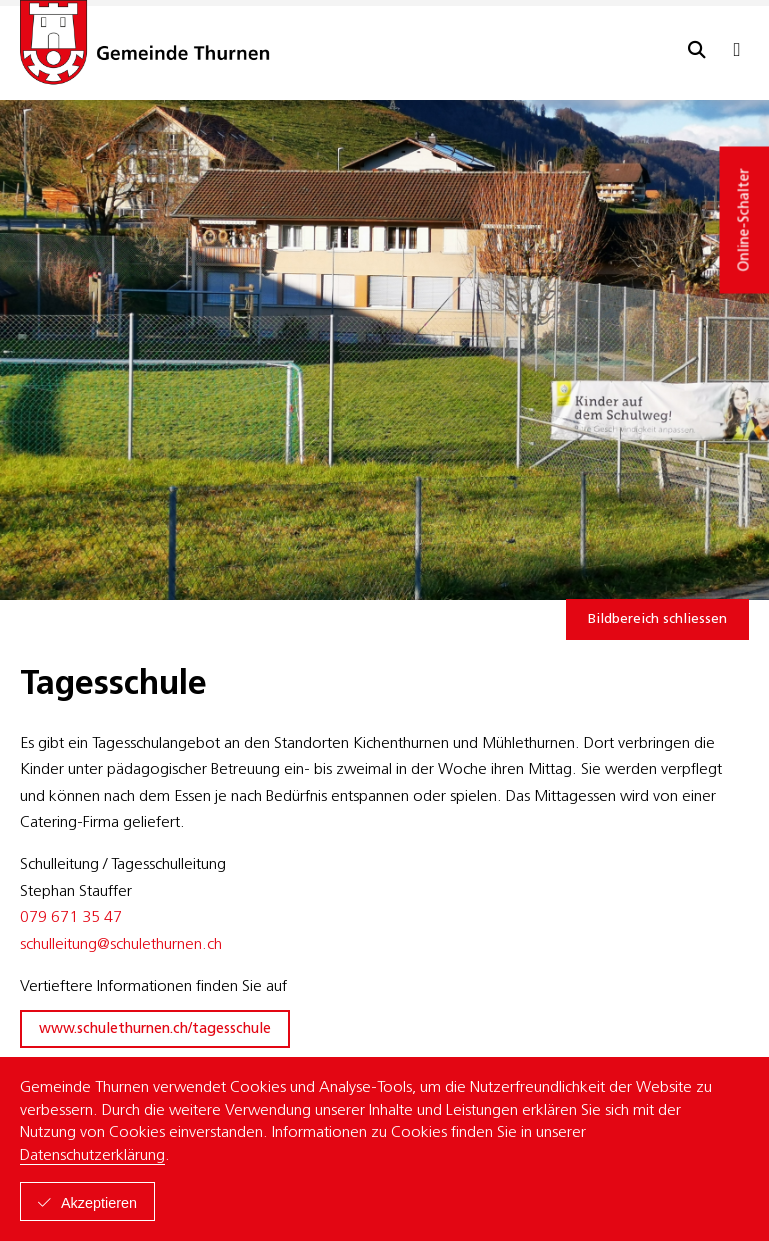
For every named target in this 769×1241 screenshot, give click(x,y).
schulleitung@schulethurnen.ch (121, 945)
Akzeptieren (99, 1203)
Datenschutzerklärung (92, 1156)
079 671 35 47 (71, 918)
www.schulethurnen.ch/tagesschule (155, 1029)
